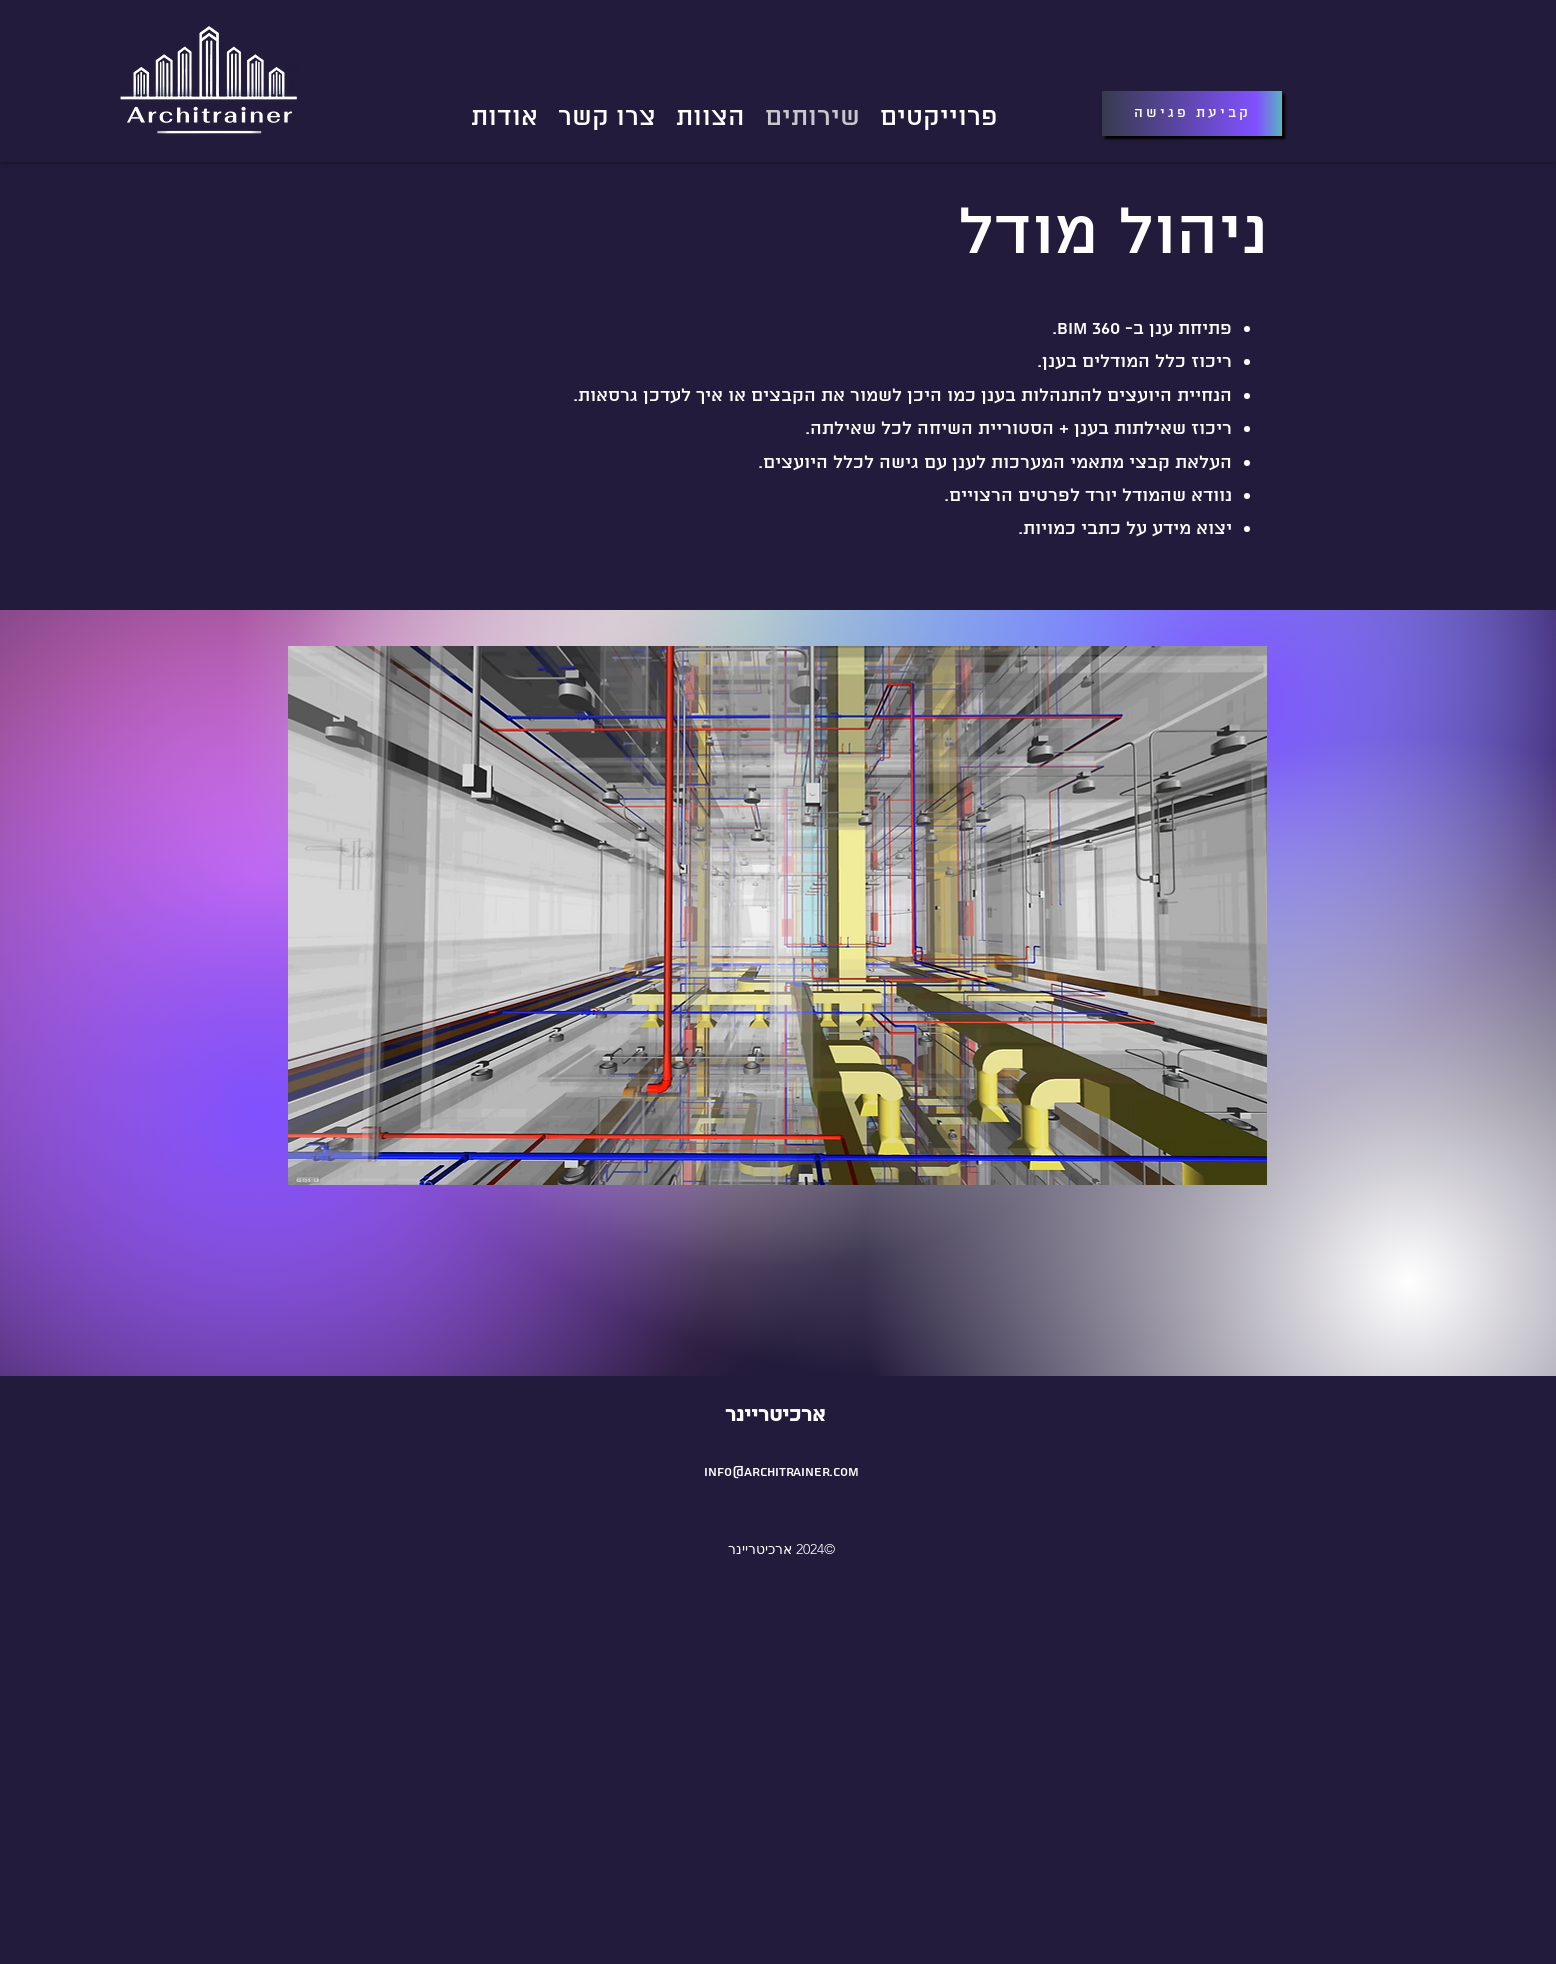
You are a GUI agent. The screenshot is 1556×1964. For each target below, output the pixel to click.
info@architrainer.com (781, 1472)
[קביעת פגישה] (1192, 113)
